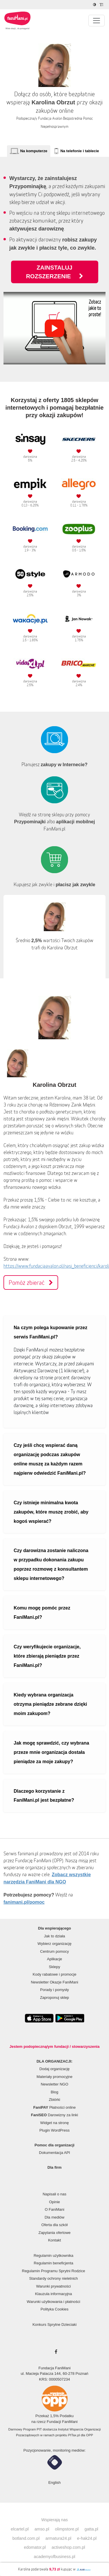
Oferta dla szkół (54, 2225)
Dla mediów (55, 2217)
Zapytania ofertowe (54, 2232)
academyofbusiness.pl (54, 2556)
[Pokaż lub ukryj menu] (96, 20)
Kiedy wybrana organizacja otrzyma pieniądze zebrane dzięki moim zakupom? (50, 1704)
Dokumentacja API (54, 2152)
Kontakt (54, 2240)
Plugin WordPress (55, 2130)
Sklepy (54, 1967)
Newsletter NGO (54, 2084)
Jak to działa (54, 1936)
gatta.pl (91, 2529)
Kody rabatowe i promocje (54, 1974)
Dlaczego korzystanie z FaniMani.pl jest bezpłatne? (44, 1796)
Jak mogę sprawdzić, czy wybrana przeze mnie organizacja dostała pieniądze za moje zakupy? (51, 1752)
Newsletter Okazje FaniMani (54, 1982)
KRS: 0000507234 (54, 2379)
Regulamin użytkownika (54, 2255)
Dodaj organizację (54, 2069)
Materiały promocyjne (55, 2076)
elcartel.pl (20, 2529)
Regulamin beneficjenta (53, 2263)
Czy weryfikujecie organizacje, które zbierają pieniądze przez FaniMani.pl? (47, 1656)
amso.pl (42, 2529)
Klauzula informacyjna (53, 2294)
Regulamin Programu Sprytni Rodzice (53, 2271)
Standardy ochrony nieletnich (53, 2278)
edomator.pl (35, 2547)
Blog (54, 2092)
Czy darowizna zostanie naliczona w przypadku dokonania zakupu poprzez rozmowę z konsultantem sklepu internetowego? (51, 1564)
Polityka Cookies (54, 2309)
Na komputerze (33, 151)
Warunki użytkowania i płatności (53, 2301)
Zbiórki (54, 2099)
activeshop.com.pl (68, 2547)
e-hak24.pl (87, 2538)
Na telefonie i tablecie (79, 151)
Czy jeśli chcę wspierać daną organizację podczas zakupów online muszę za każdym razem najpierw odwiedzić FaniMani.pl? (50, 1459)
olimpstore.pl (67, 2529)
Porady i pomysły (54, 1990)
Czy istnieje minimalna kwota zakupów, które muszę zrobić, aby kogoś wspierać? (51, 1512)
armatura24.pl (58, 2538)
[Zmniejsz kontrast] (95, 4)
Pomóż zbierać (31, 1282)
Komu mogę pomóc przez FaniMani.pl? (42, 1612)
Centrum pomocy (54, 1951)
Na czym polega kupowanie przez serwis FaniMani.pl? (50, 1332)
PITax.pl (74, 2435)
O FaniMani (54, 2209)
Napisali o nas (55, 2194)
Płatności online (54, 2107)
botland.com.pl (26, 2538)
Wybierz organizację (54, 1943)
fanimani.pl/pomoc (23, 1902)
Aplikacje (54, 1959)
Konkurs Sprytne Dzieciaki (55, 2324)
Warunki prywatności (53, 2286)
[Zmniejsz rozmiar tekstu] (102, 4)
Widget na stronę (54, 2123)
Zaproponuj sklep (54, 1997)
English (54, 2482)
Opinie (54, 2202)
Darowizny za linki (54, 2115)
